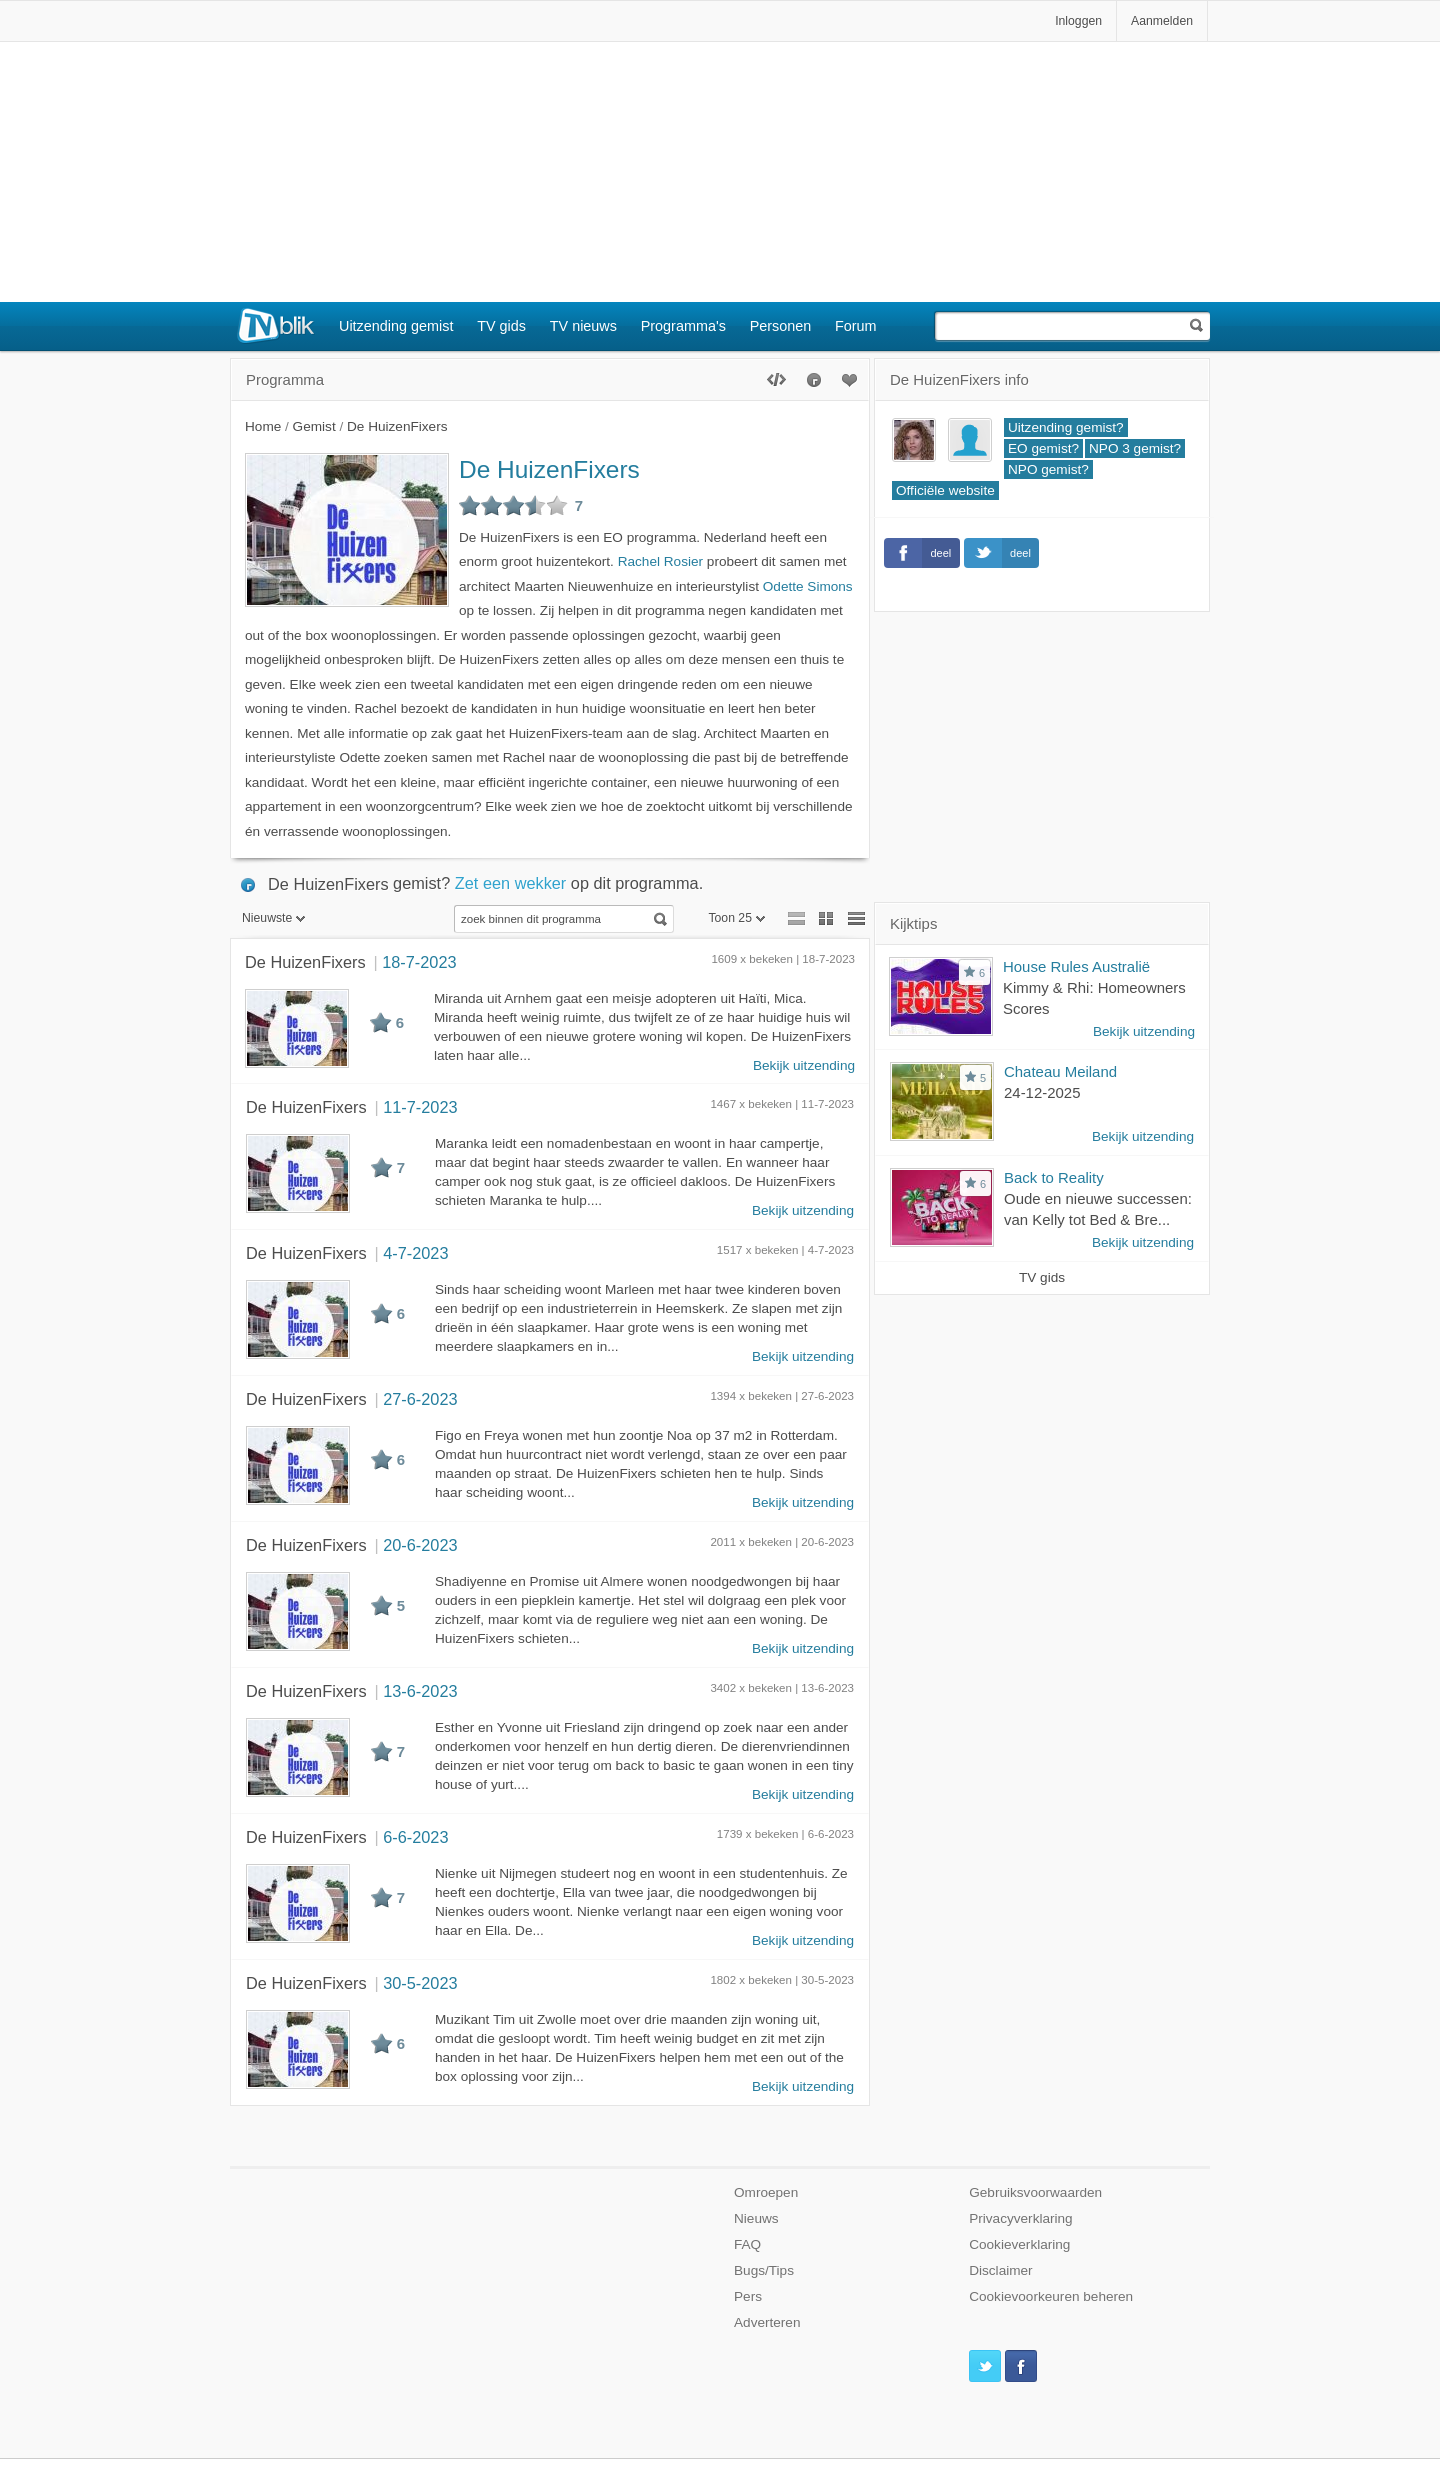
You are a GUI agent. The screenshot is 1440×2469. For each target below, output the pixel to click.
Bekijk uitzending (804, 1065)
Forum (856, 326)
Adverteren (767, 2322)
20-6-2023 (420, 1545)
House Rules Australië (1076, 966)
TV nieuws (583, 326)
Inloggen (1078, 21)
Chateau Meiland (1060, 1071)
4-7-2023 (415, 1253)
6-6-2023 (415, 1837)
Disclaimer (1000, 2270)
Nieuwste (273, 918)
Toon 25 (736, 918)
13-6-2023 (420, 1691)
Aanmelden (1162, 21)
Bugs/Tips (764, 2270)
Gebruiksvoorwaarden (1035, 2192)
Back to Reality (1054, 1177)
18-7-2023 (419, 962)
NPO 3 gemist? (1135, 448)
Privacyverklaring (1021, 2218)
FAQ (747, 2244)
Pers (748, 2296)
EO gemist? (1043, 448)
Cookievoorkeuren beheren (1051, 2296)
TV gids (501, 326)
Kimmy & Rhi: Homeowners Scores (1094, 998)
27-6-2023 (420, 1399)
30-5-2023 (420, 1983)
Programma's (683, 326)
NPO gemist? (1048, 469)
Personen (781, 326)
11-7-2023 (420, 1107)
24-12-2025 (1042, 1092)
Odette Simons (808, 586)
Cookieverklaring (1019, 2244)
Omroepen (766, 2192)
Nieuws (756, 2218)
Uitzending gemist (396, 326)
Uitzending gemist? (1066, 427)
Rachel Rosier (660, 561)
